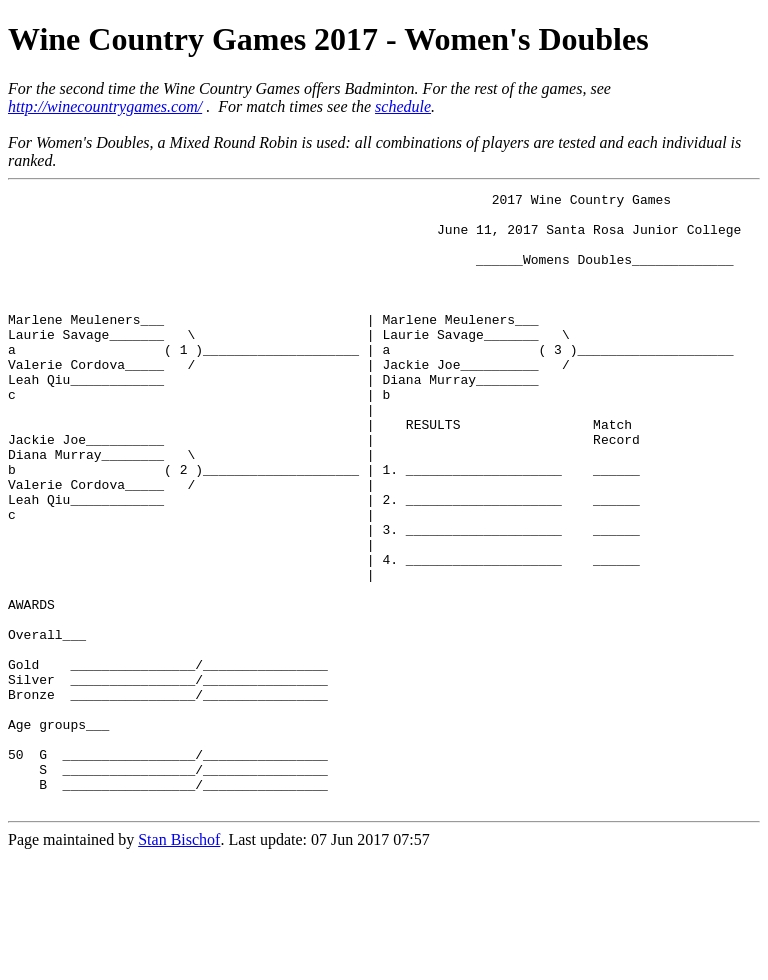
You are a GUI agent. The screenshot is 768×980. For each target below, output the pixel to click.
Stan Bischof (179, 962)
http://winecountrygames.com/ (105, 106)
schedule (403, 106)
